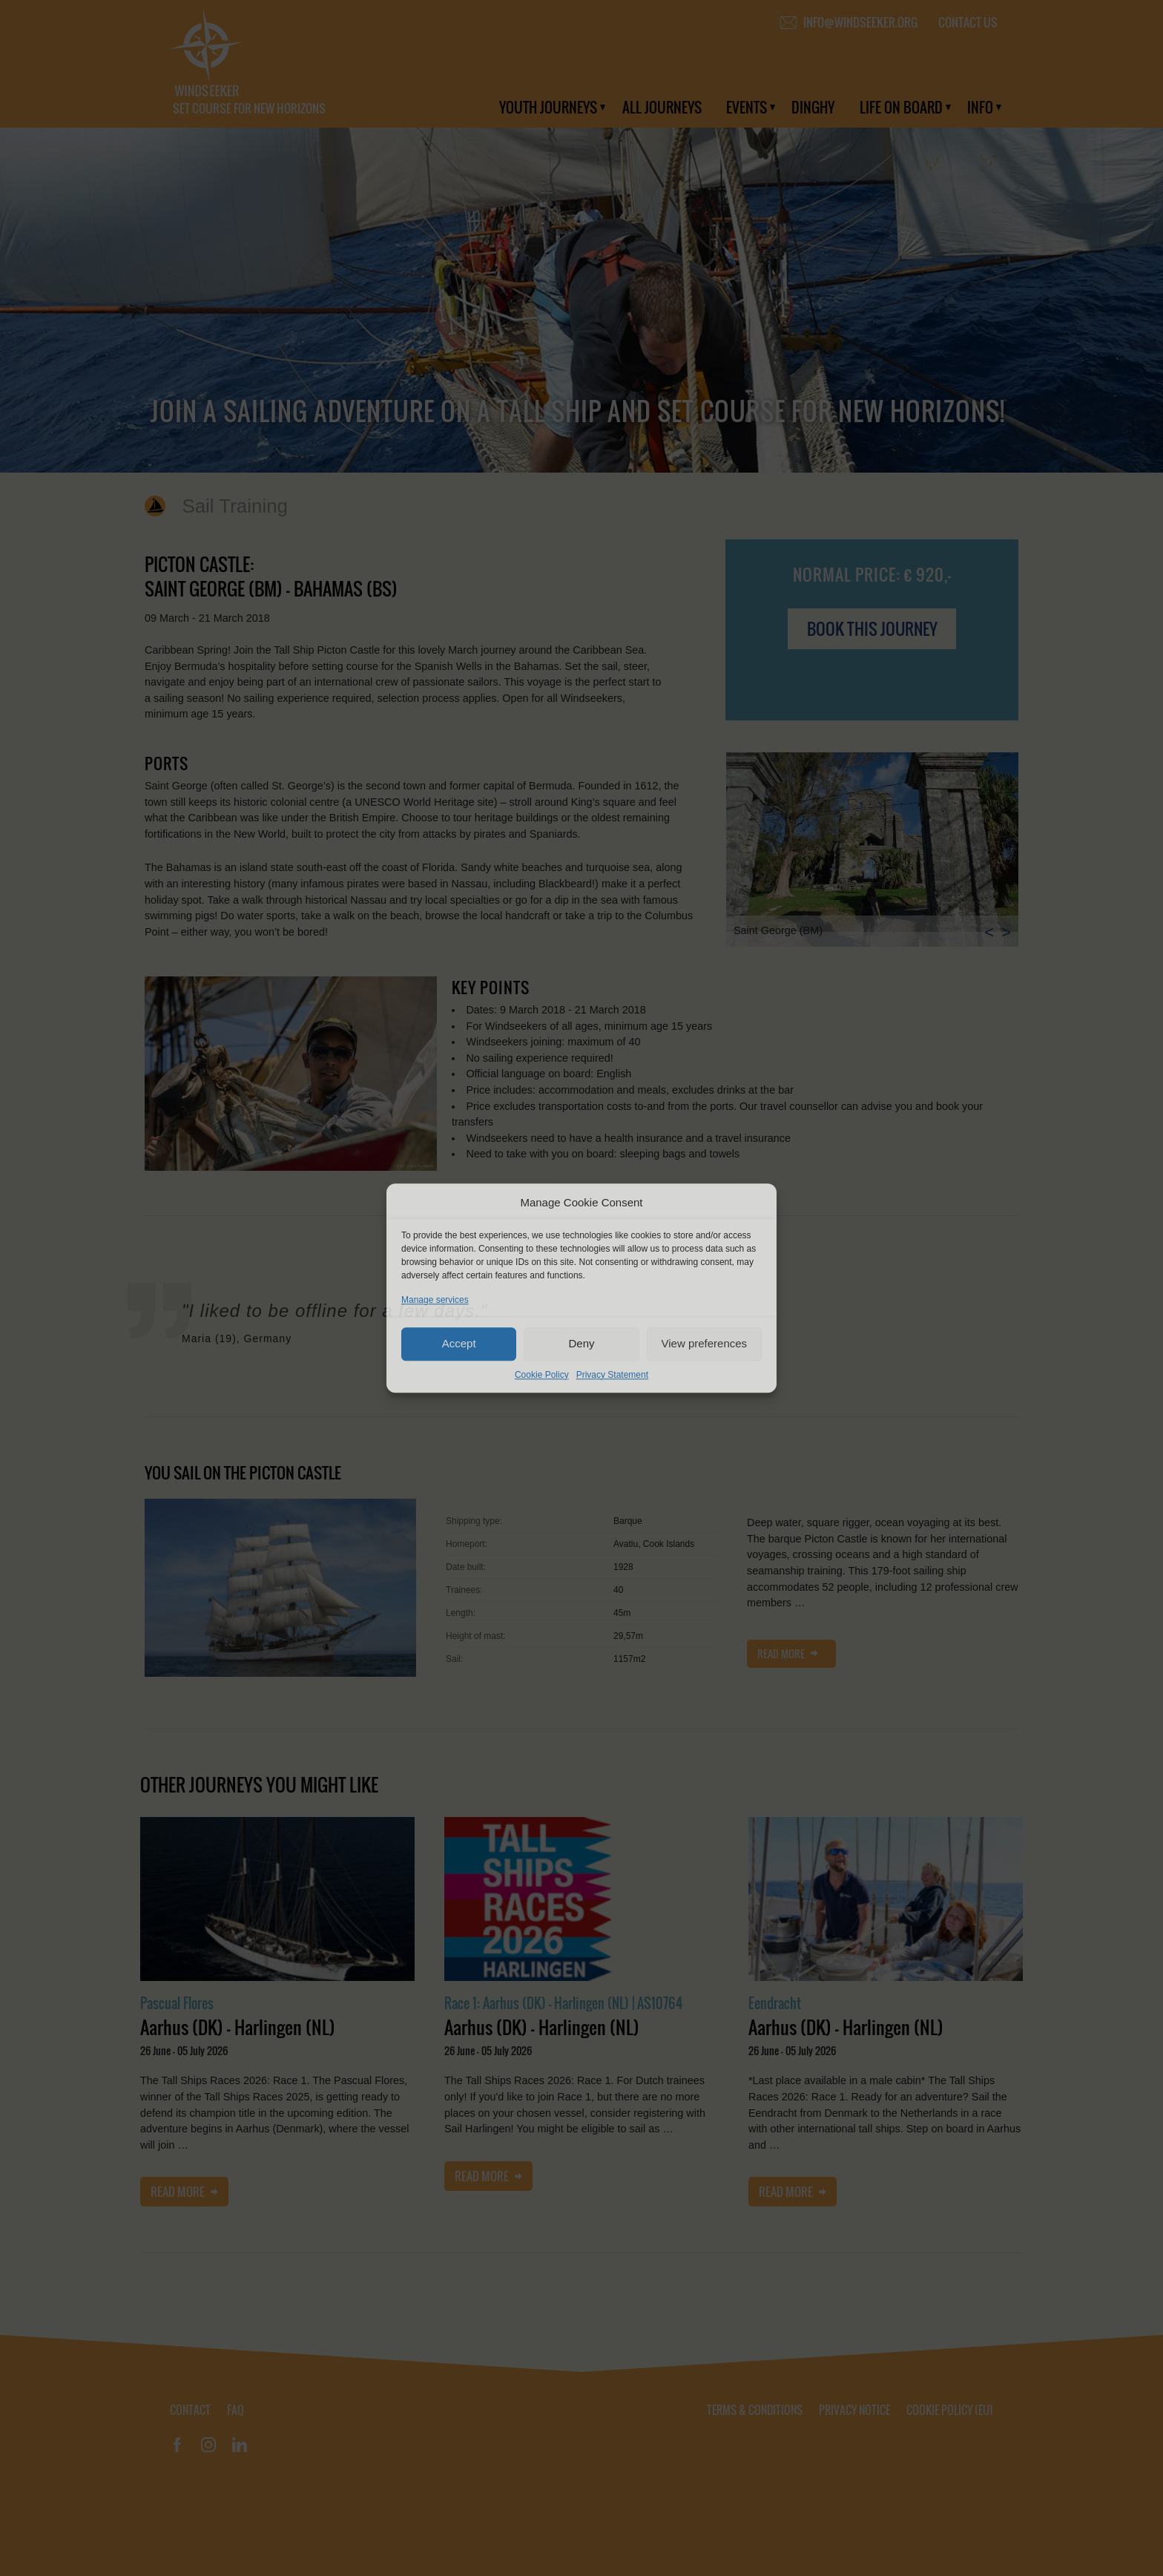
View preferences (705, 1343)
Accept (459, 1343)
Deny (581, 1343)
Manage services (435, 1300)
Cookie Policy (542, 1375)
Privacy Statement (612, 1375)
